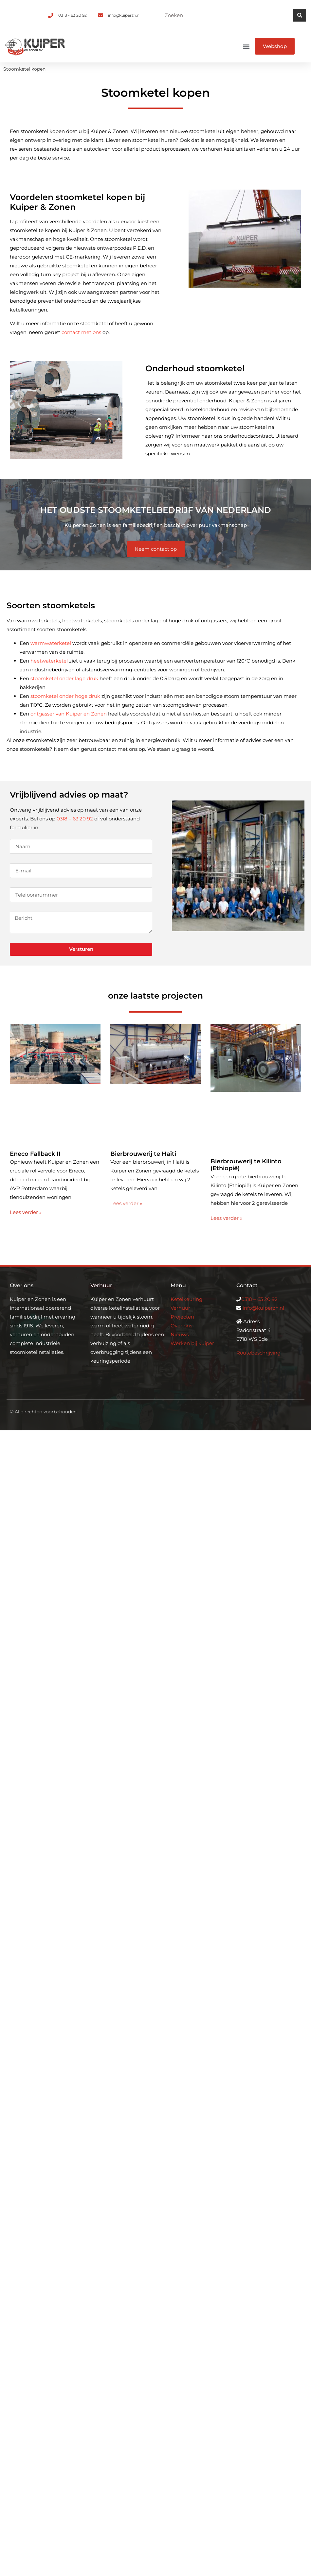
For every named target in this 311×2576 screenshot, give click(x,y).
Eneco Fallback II (35, 1153)
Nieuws (180, 1334)
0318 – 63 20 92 (75, 819)
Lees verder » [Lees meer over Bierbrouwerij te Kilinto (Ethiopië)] (226, 1218)
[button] (246, 46)
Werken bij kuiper (192, 1343)
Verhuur (180, 1308)
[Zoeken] (299, 15)
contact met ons (81, 332)
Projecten (182, 1317)
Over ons (181, 1325)
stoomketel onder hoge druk (65, 696)
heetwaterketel (49, 661)
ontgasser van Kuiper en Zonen (68, 714)
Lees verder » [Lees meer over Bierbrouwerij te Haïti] (126, 1203)
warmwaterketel (50, 643)
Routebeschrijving (258, 1353)
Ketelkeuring (186, 1299)
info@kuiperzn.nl (263, 1308)
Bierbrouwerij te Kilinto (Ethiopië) (246, 1165)
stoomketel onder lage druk (64, 678)
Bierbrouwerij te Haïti (143, 1153)
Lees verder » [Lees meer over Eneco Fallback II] (26, 1212)
